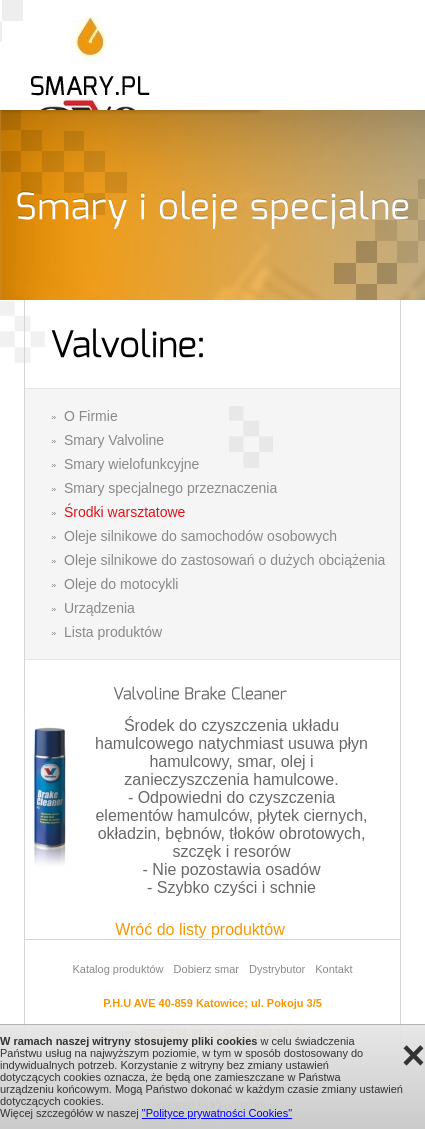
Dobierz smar (206, 969)
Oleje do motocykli (121, 584)
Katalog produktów (117, 969)
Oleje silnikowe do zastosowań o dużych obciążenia (224, 560)
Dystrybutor (277, 969)
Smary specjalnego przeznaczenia (170, 488)
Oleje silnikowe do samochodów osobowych (200, 536)
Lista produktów (113, 632)
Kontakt (333, 969)
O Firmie (91, 416)
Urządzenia (99, 608)
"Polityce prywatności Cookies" (217, 1113)
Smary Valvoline (114, 440)
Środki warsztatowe (124, 512)
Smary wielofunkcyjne (131, 464)
